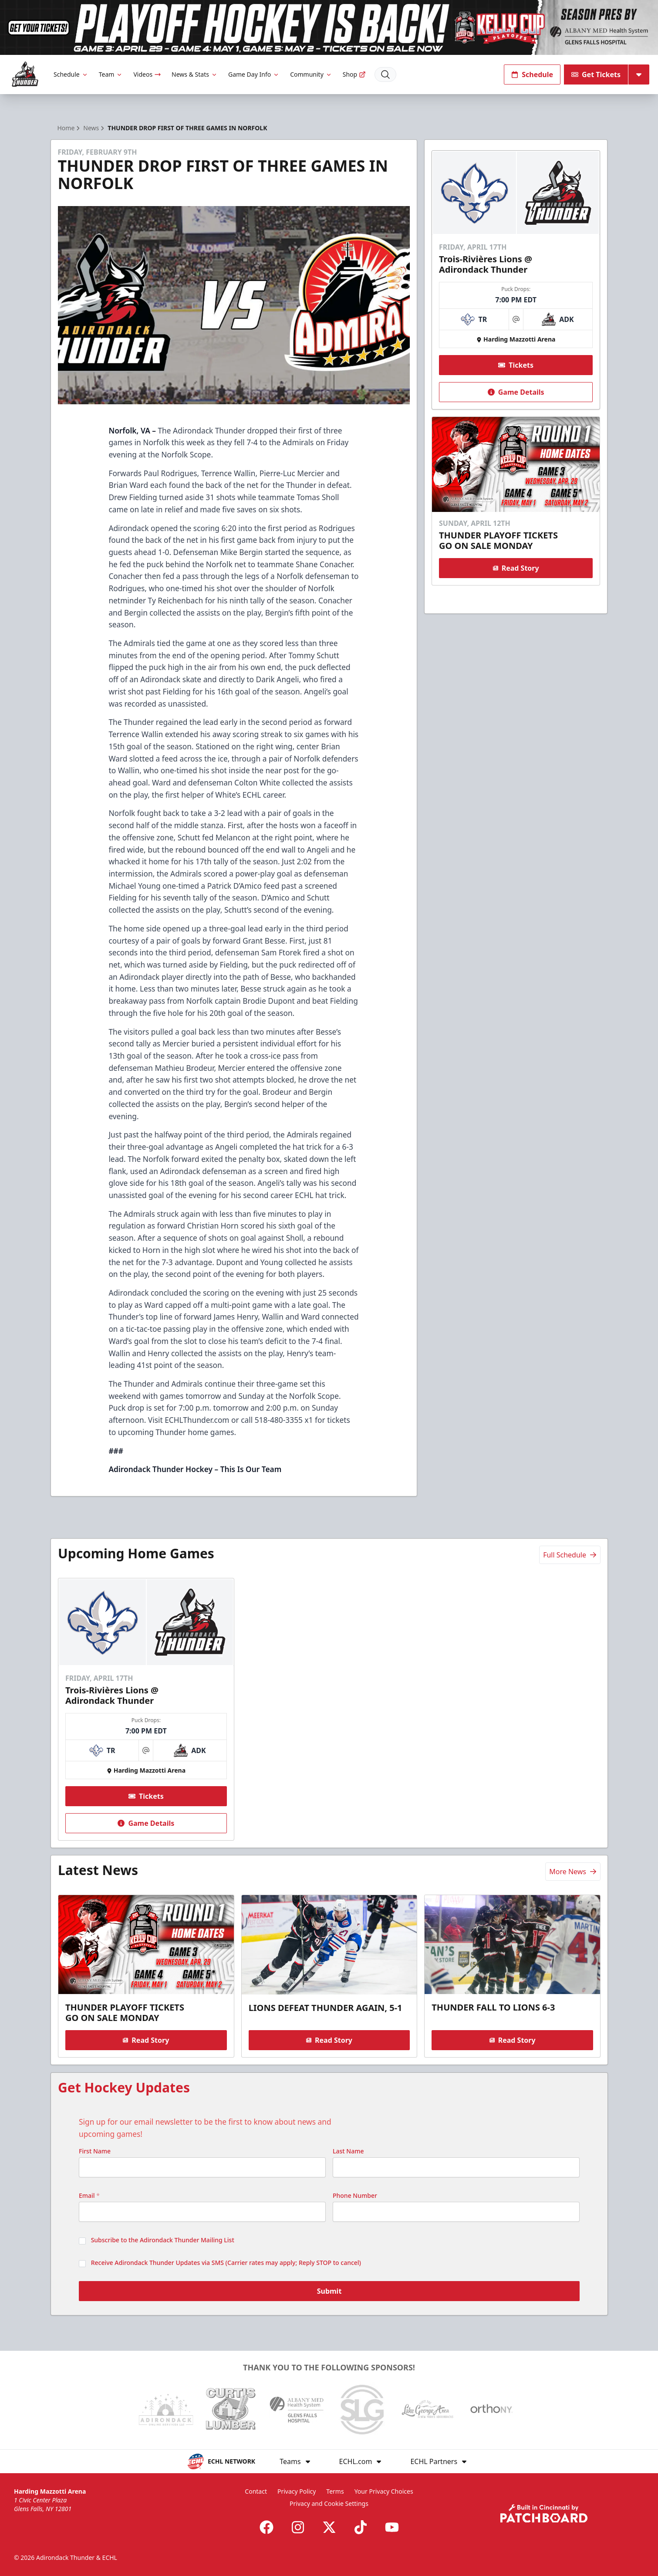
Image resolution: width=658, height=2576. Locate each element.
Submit (329, 2291)
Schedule (71, 74)
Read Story (516, 568)
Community (311, 74)
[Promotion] (329, 27)
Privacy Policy (296, 2491)
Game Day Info (254, 74)
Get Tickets (596, 74)
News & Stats (195, 74)
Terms (335, 2491)
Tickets (515, 365)
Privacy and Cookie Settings (329, 2503)
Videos (147, 74)
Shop (354, 74)
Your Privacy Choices (383, 2491)
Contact (256, 2491)
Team (111, 74)
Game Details (516, 392)
